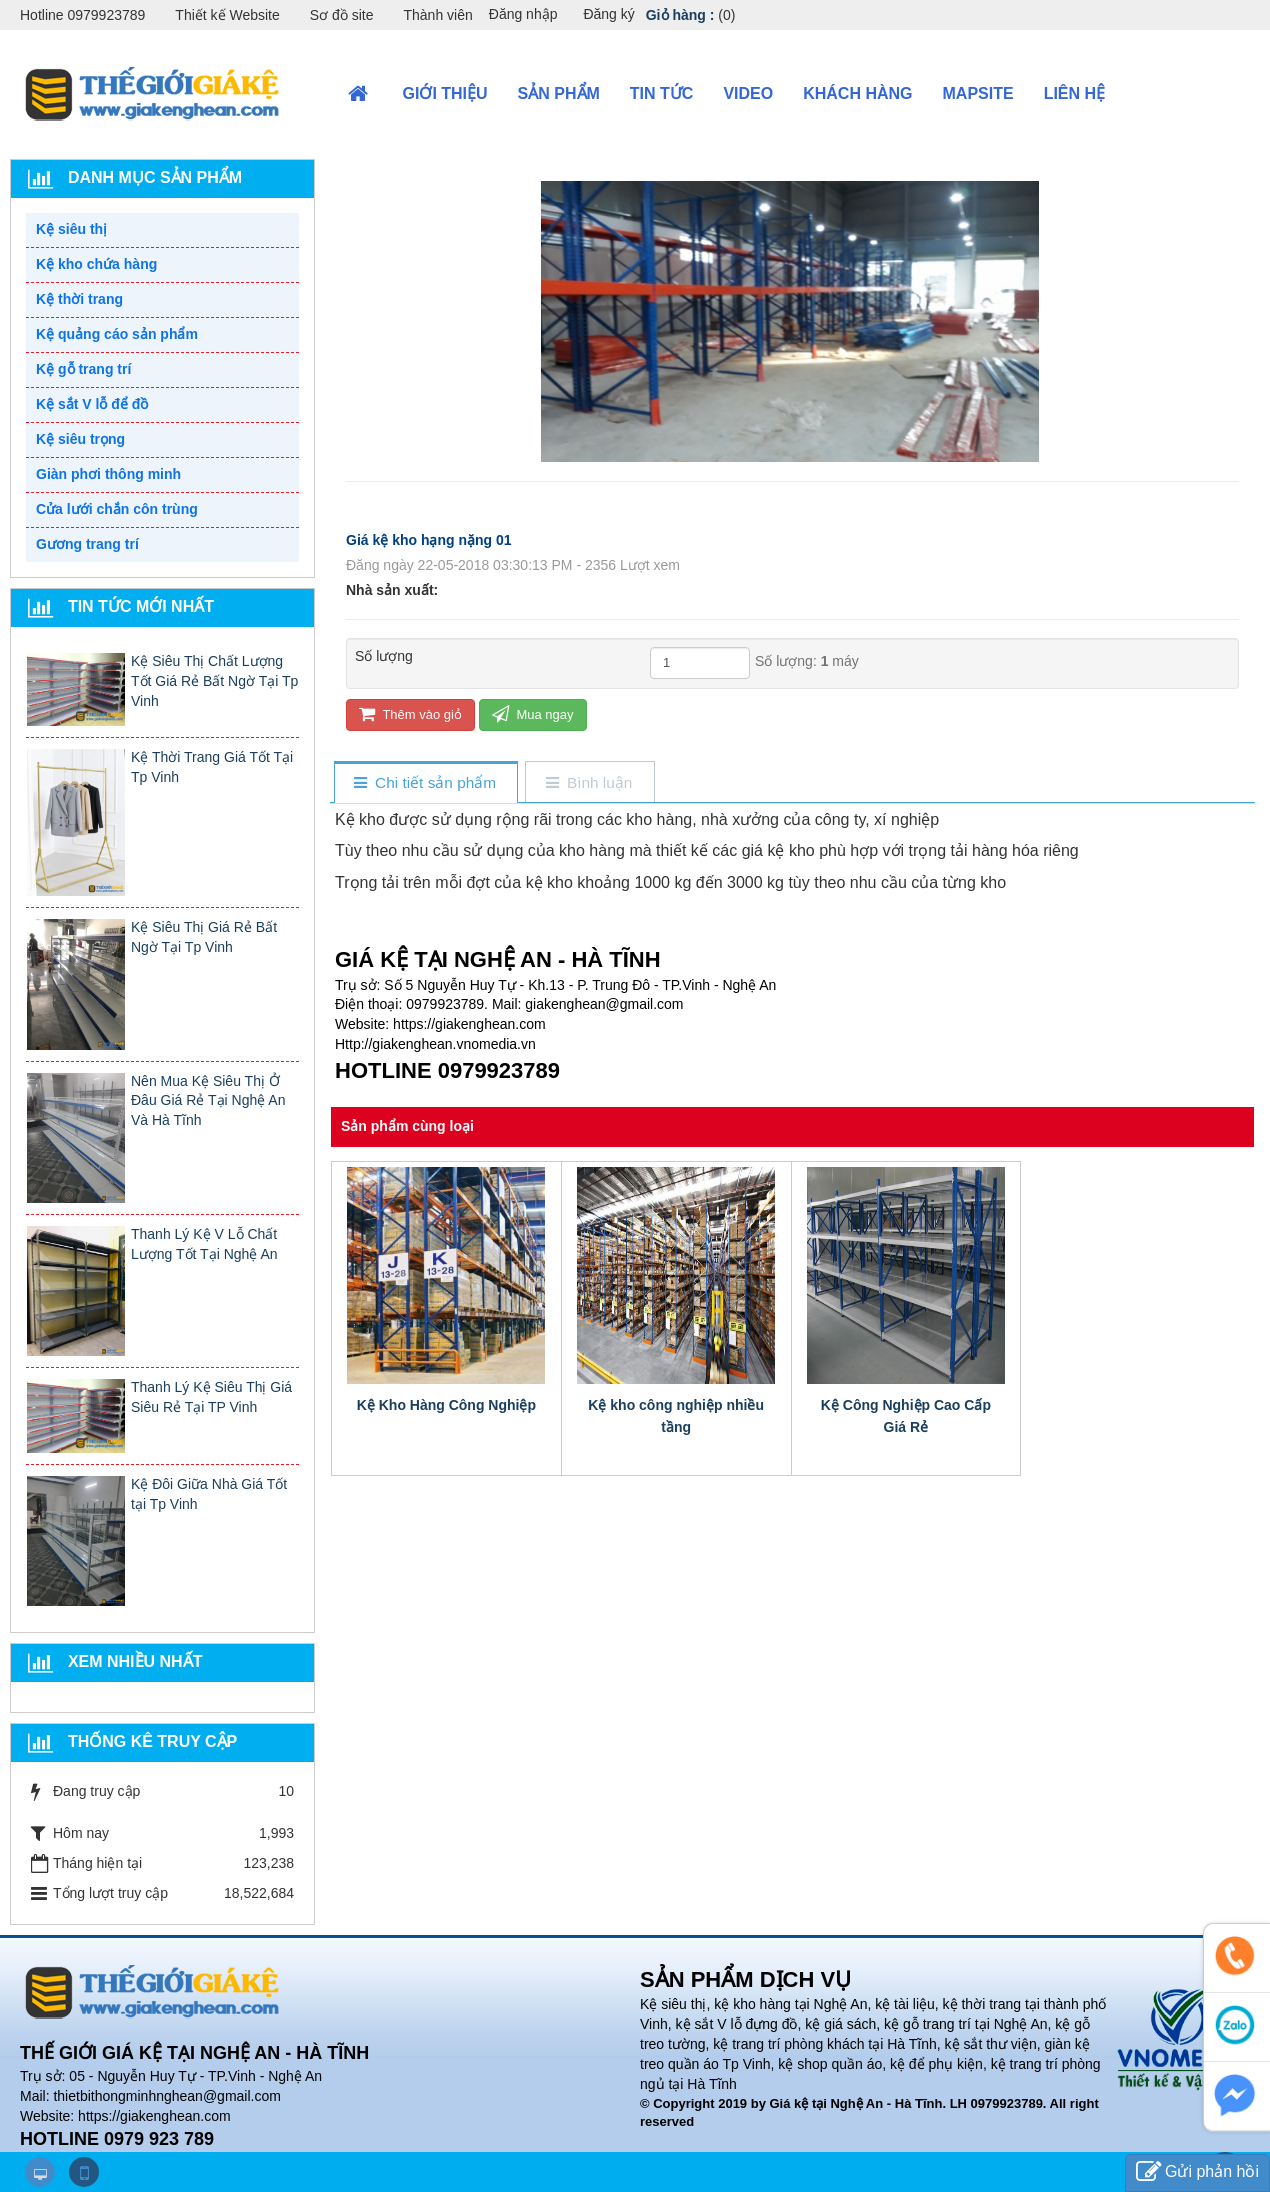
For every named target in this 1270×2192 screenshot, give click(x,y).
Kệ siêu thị (71, 229)
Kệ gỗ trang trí (83, 369)
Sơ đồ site (342, 15)
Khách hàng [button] (857, 93)
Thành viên (437, 15)
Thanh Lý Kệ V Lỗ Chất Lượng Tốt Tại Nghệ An (204, 1244)
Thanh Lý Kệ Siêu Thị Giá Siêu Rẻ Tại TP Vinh (211, 1397)
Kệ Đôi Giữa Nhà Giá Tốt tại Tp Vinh (209, 1494)
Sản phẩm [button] (559, 93)
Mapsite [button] (978, 93)
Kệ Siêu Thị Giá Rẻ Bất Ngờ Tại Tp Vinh (204, 937)
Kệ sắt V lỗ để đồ (92, 404)
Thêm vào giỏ (410, 713)
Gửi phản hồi (1197, 2173)
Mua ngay (533, 713)
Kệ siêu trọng (80, 439)
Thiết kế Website (227, 15)
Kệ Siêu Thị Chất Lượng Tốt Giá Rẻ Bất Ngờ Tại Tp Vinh (214, 681)
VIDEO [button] (748, 93)
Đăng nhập (523, 14)
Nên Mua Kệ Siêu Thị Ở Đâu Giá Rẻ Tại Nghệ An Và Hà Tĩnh (208, 1101)
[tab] (425, 783)
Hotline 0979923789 (82, 15)
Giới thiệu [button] (445, 93)
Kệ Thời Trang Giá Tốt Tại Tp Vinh (212, 767)
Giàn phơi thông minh (108, 474)
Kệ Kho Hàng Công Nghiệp (446, 1405)
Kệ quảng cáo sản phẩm (117, 334)
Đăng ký (608, 14)
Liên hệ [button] (1074, 93)
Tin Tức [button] (662, 93)
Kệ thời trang (79, 299)
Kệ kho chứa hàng (96, 264)
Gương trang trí (87, 544)
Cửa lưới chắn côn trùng (117, 509)
